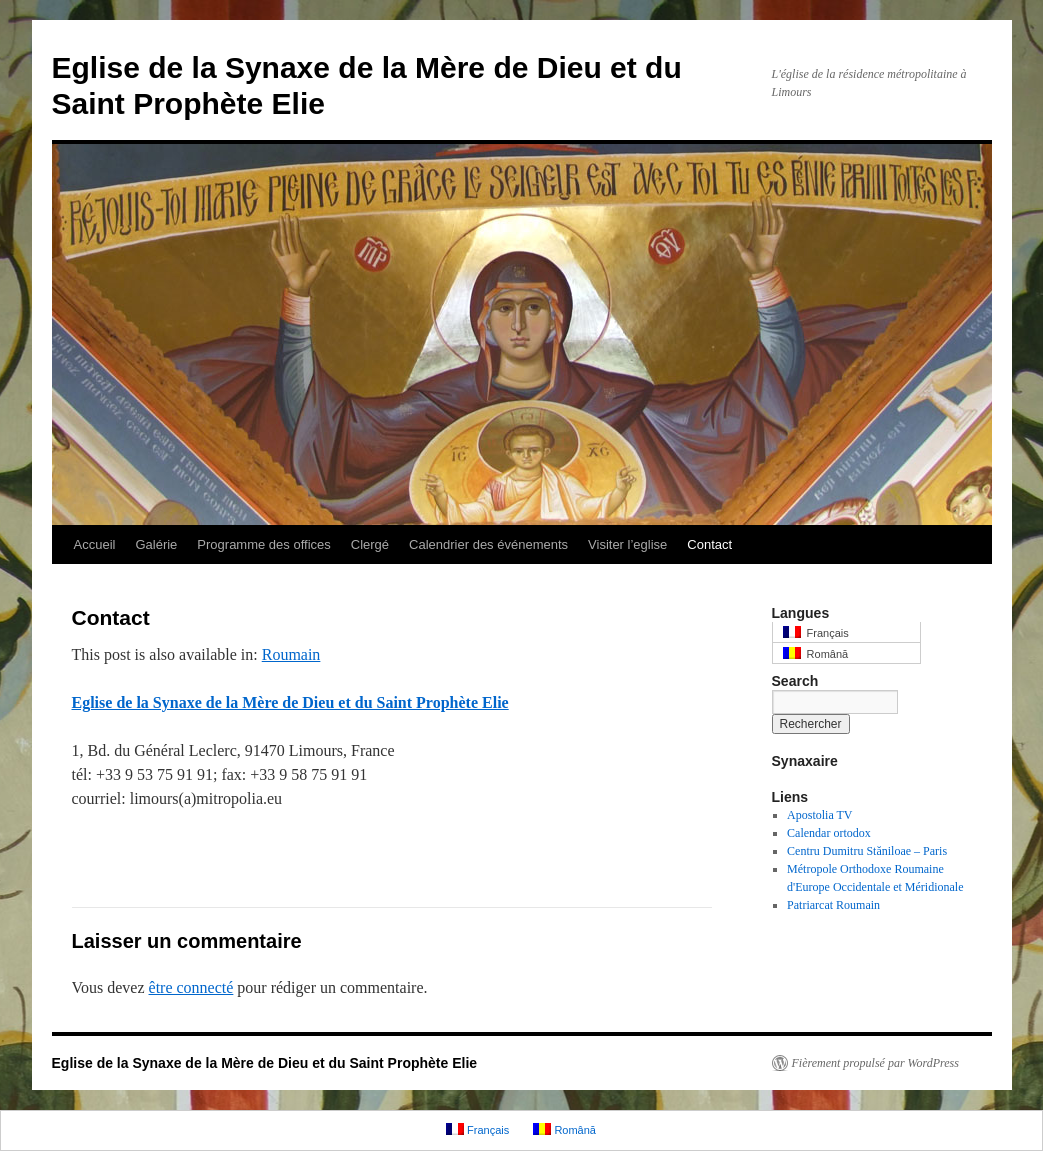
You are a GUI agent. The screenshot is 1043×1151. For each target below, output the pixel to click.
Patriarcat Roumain (833, 905)
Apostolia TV (819, 815)
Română (816, 653)
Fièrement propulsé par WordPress (875, 1063)
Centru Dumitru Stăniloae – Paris (867, 851)
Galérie (156, 544)
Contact (709, 544)
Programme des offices (263, 544)
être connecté (191, 987)
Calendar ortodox (829, 833)
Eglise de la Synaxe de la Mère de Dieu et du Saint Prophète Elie (290, 702)
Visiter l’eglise (627, 544)
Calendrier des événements (488, 544)
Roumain (291, 654)
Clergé (370, 544)
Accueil (95, 544)
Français (816, 632)
